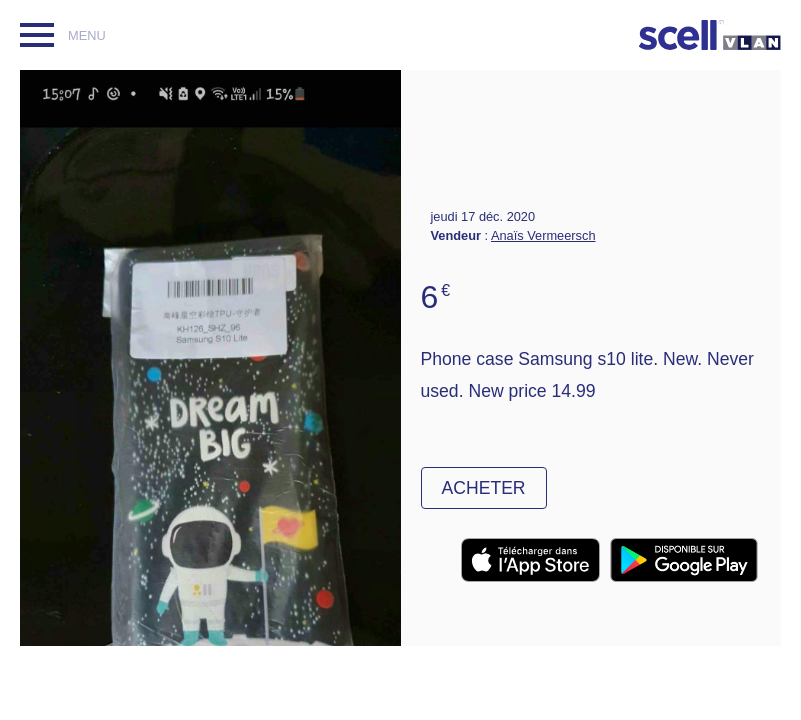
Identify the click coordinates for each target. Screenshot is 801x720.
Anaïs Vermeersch (543, 235)
